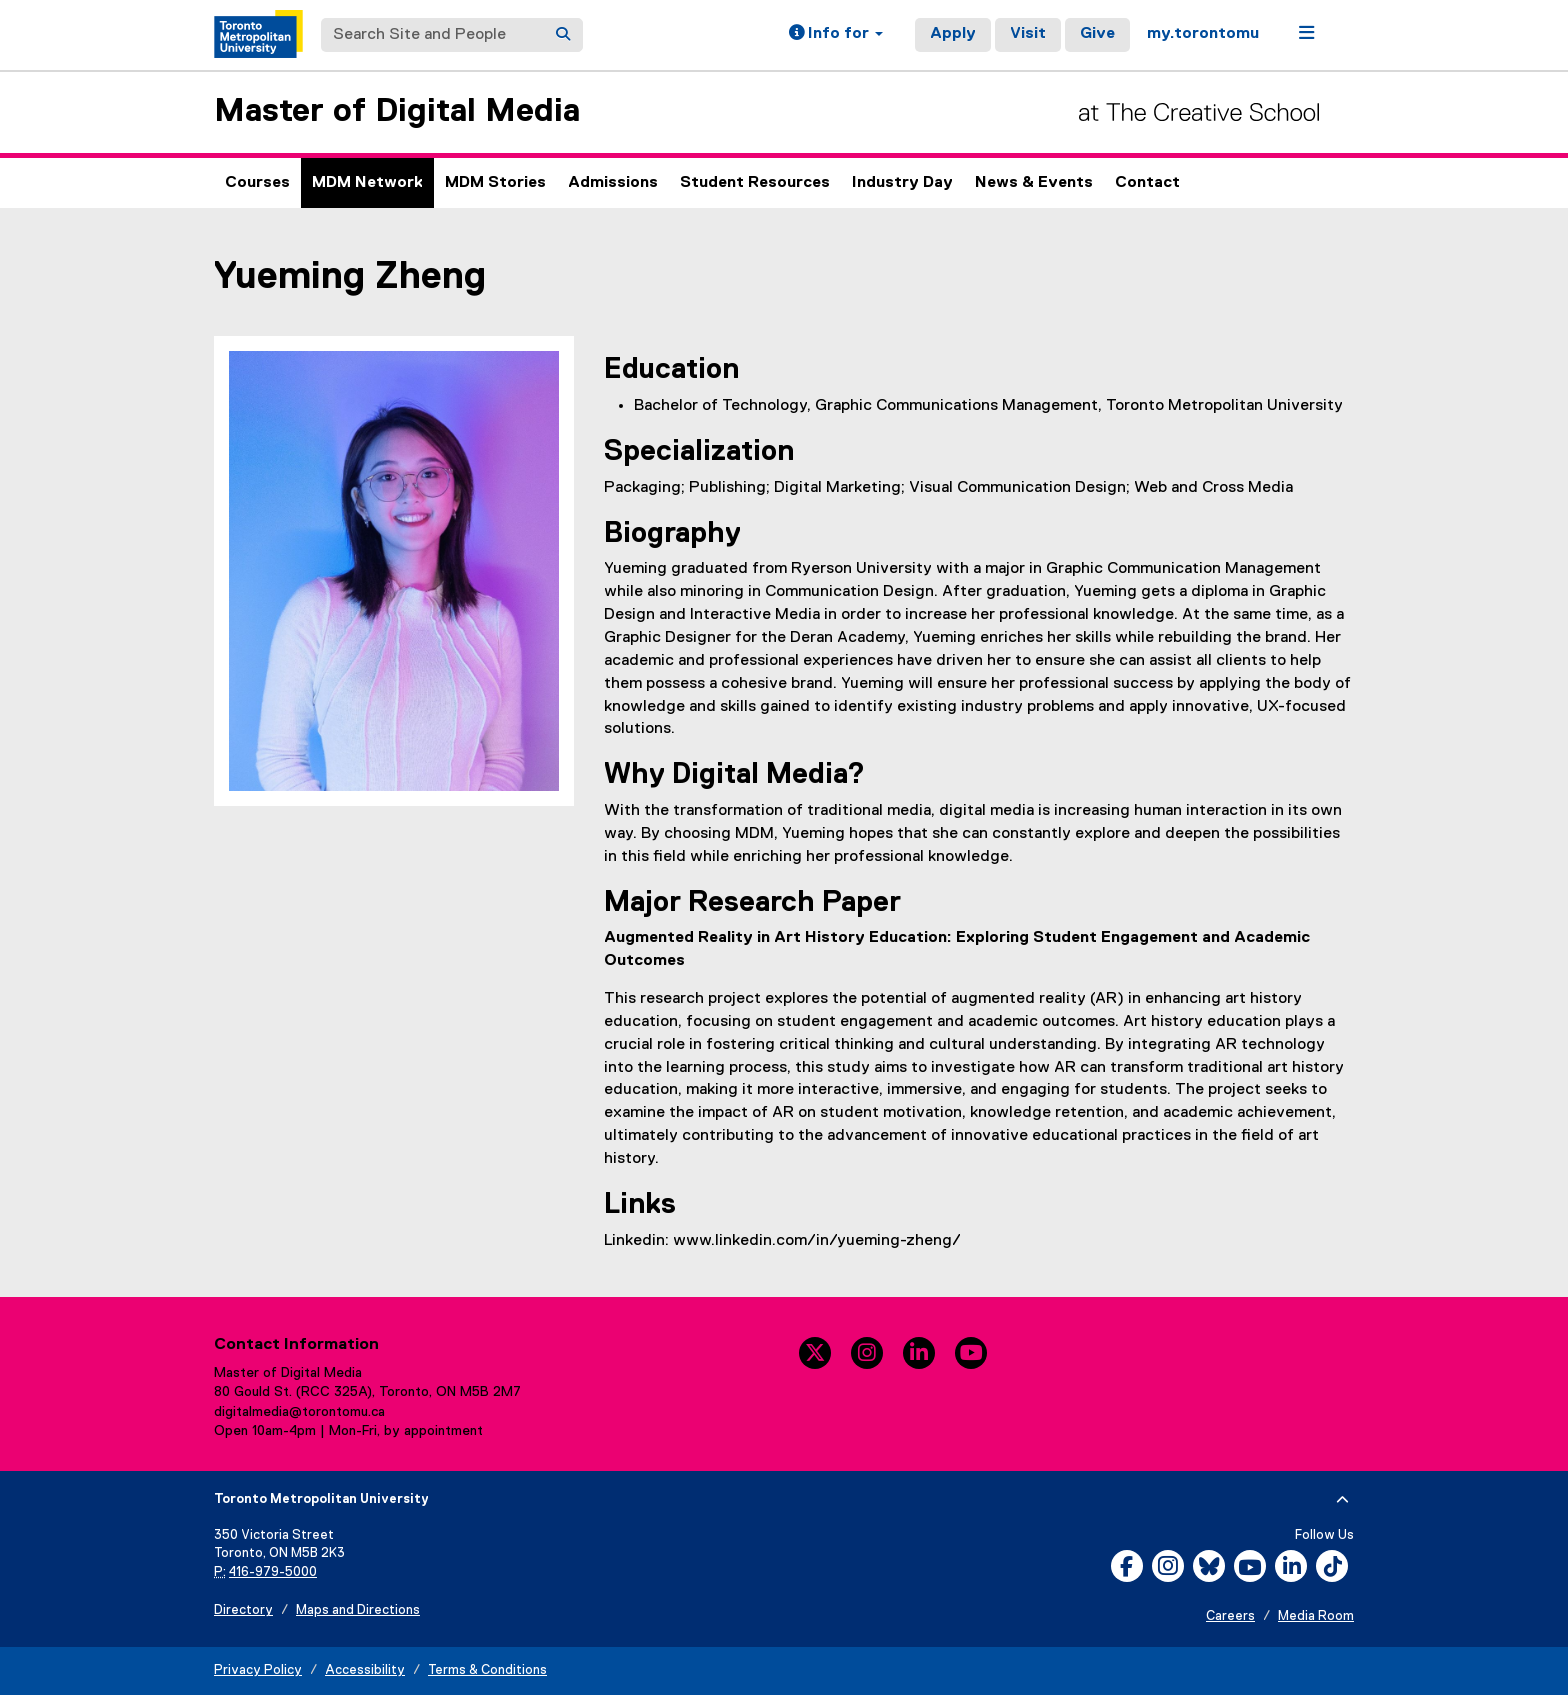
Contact (1147, 183)
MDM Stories (495, 183)
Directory (243, 1610)
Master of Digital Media (397, 111)
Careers (1230, 1616)
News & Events (1034, 183)
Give (1097, 34)
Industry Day (902, 183)
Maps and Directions (358, 1610)
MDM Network (367, 183)
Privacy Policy (258, 1670)
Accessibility (365, 1670)
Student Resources (755, 183)
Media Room (1316, 1616)
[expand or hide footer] (1342, 1500)
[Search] (563, 35)
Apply (953, 34)
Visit (1028, 34)
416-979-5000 (273, 1572)
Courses (257, 183)
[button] (836, 35)
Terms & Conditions (487, 1670)
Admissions (613, 183)
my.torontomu (1203, 34)
